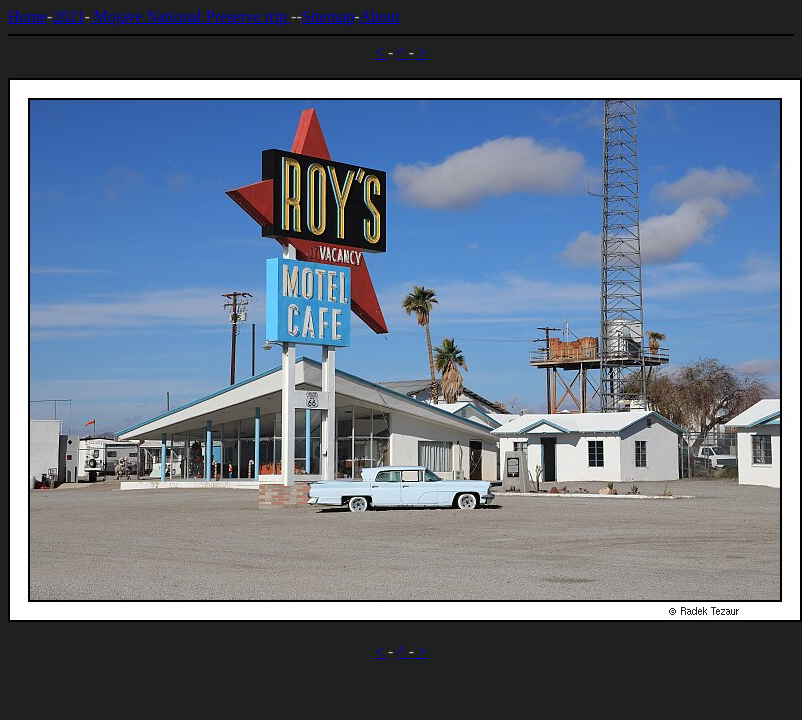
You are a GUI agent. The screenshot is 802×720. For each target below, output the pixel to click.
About (379, 16)
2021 (68, 16)
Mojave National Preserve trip (190, 16)
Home (27, 16)
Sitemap (328, 16)
